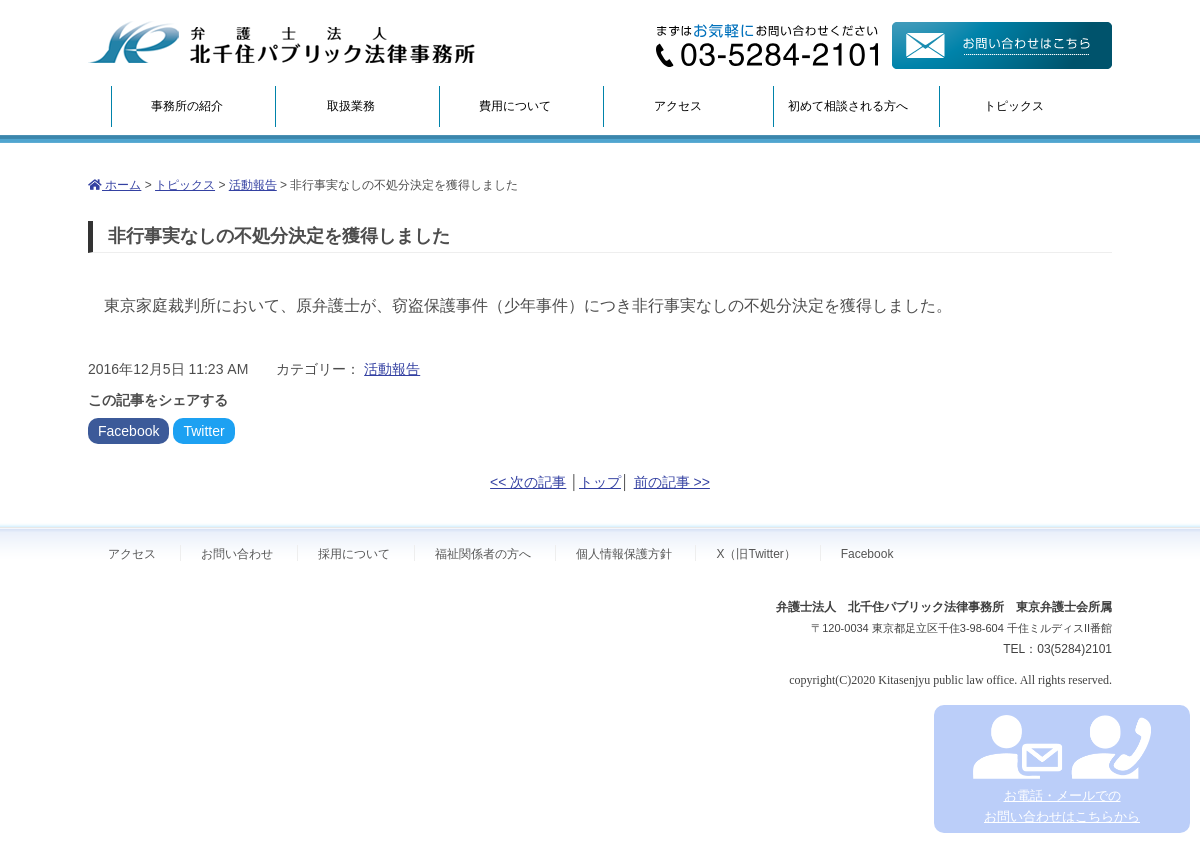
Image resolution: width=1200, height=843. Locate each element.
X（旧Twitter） (755, 554)
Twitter (203, 431)
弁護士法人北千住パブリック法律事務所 (282, 42)
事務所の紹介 (187, 106)
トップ (600, 482)
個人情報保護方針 (624, 554)
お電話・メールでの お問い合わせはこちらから (1061, 769)
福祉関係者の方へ (483, 554)
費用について (515, 106)
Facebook (128, 431)
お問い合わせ (237, 554)
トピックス (1014, 106)
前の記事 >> (672, 482)
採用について (354, 554)
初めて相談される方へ (848, 106)
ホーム (114, 185)
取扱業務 (351, 106)
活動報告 (253, 185)
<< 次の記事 (528, 482)
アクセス (678, 106)
